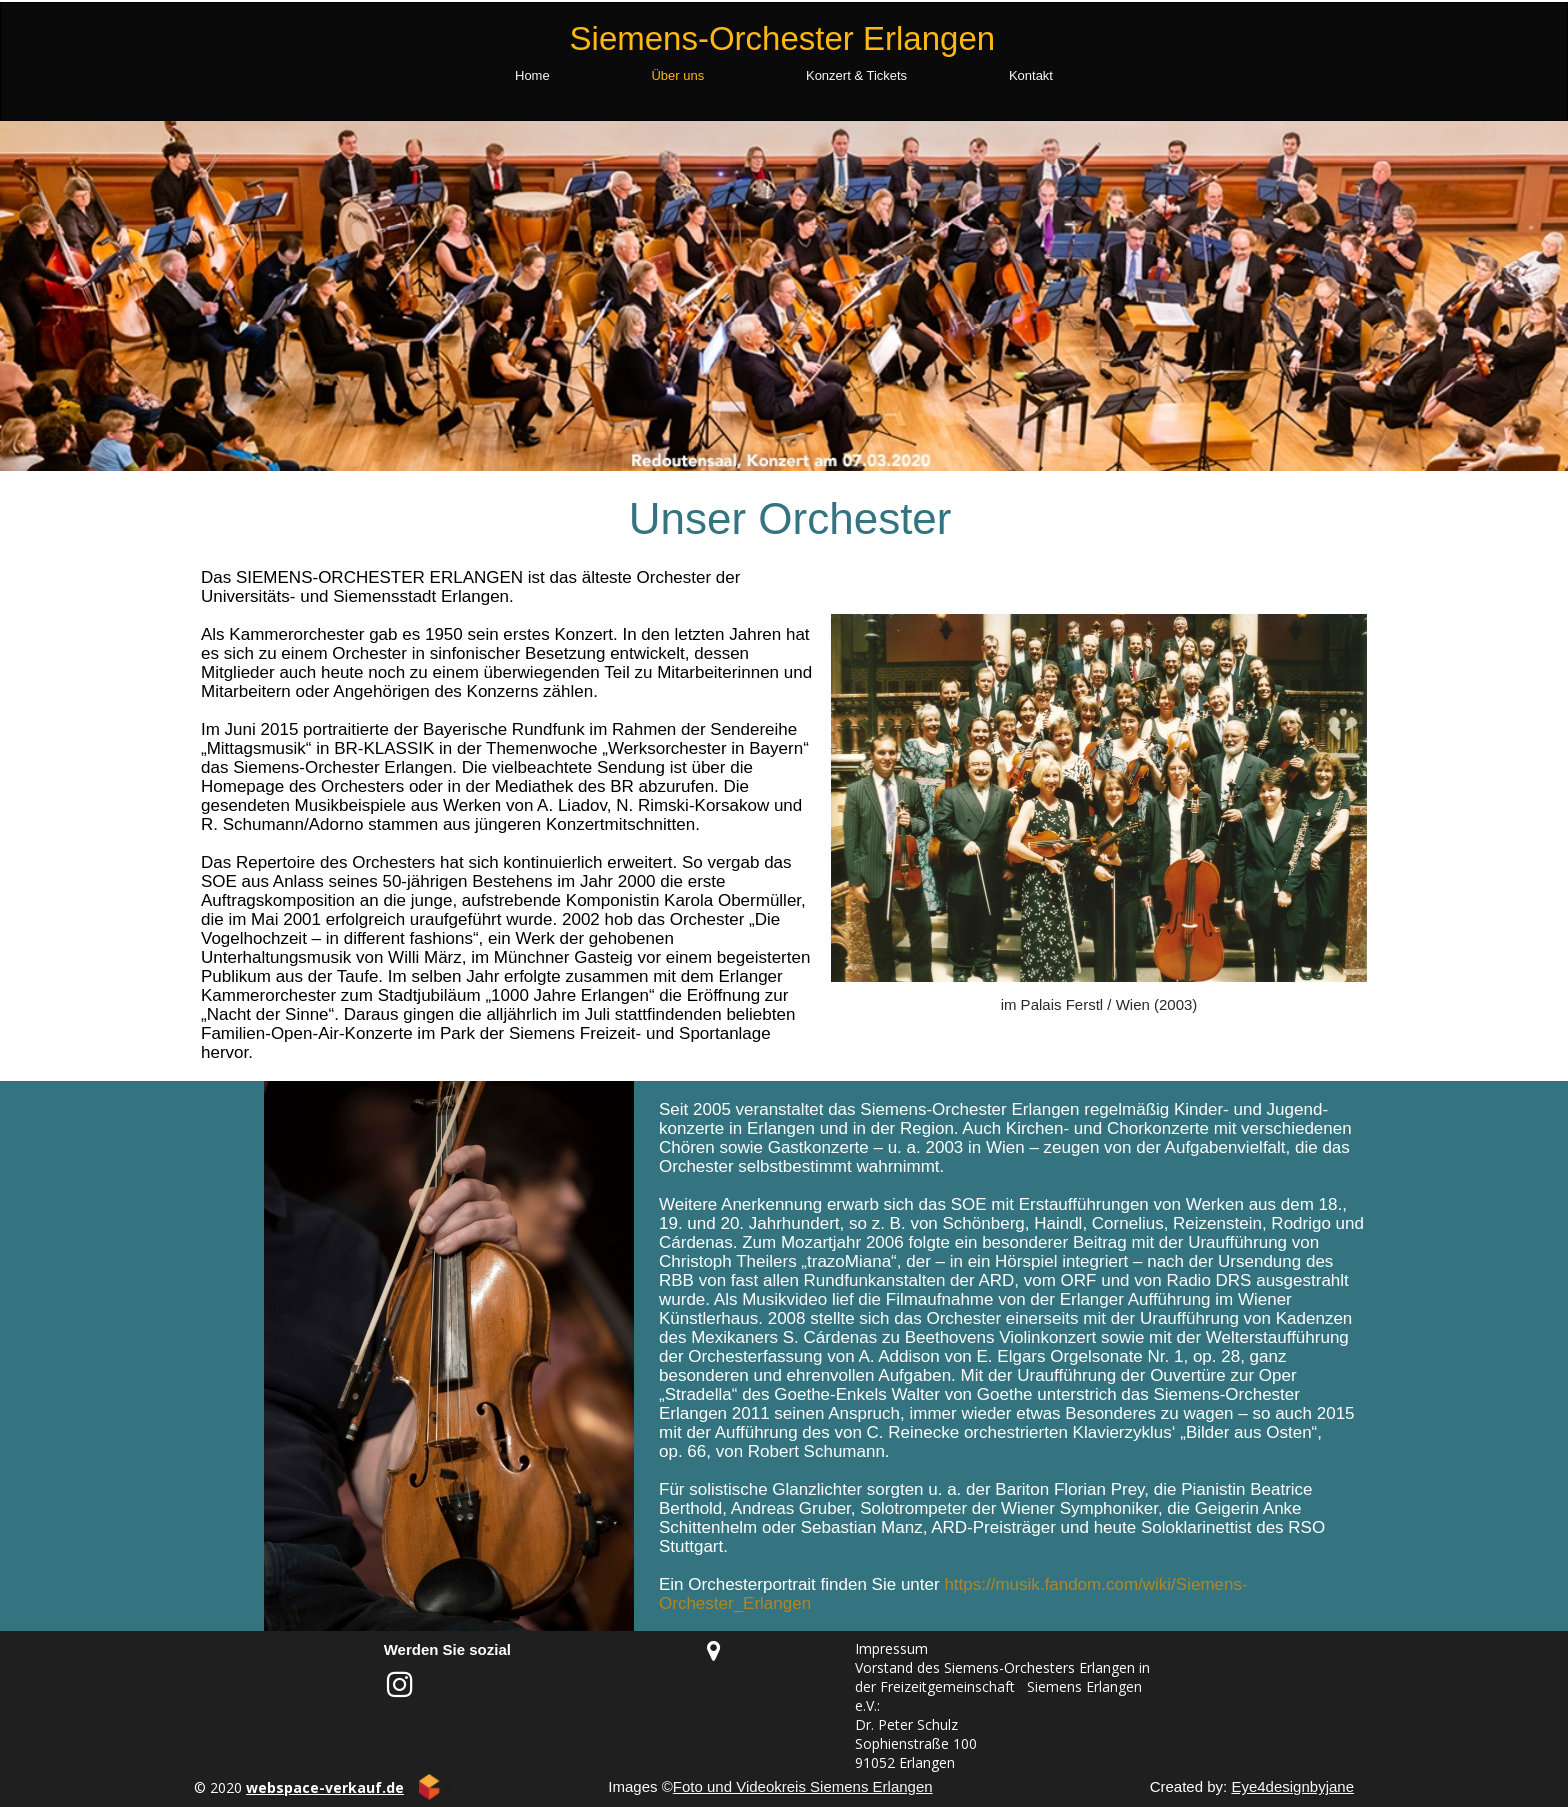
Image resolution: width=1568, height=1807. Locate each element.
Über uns (677, 75)
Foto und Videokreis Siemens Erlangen (803, 1786)
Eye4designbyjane (1292, 1786)
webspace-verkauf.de (325, 1787)
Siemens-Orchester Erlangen (783, 38)
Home (532, 75)
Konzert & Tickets (856, 75)
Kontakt (1031, 75)
